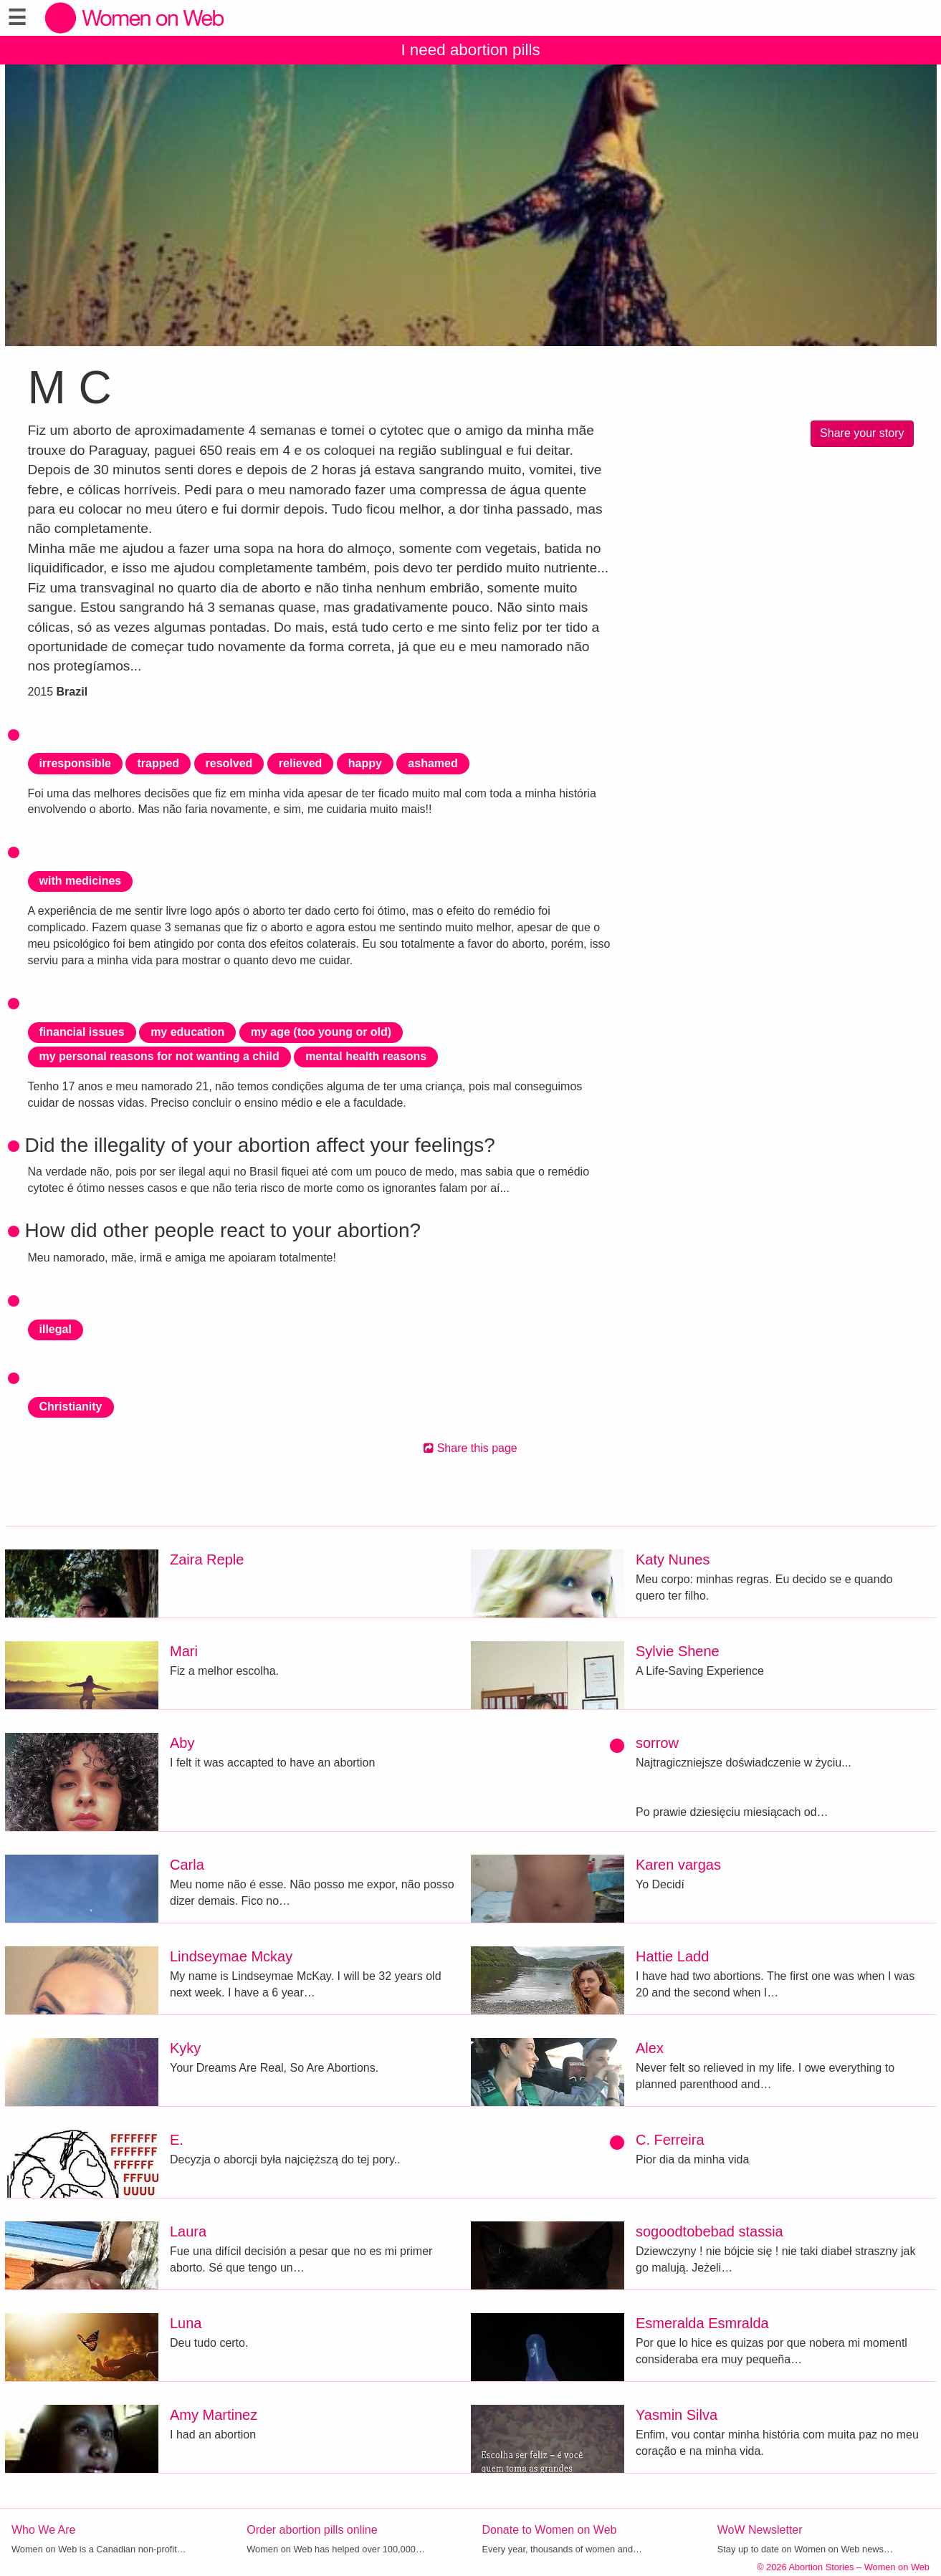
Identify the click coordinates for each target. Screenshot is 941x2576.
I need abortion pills (470, 50)
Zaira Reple (207, 1559)
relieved (300, 763)
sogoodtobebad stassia (709, 2231)
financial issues (82, 1032)
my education (187, 1032)
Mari (184, 1651)
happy (365, 763)
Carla (187, 1865)
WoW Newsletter (760, 2530)
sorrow (657, 1743)
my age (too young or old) (321, 1032)
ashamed (432, 763)
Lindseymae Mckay (231, 1956)
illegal (55, 1329)
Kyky (185, 2048)
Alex (650, 2048)
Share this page (470, 1448)
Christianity (70, 1406)
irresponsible (75, 763)
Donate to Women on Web (549, 2530)
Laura (188, 2231)
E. (176, 2140)
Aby (182, 1743)
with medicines (80, 881)
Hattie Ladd (672, 1956)
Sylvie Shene (678, 1651)
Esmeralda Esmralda (702, 2323)
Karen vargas (678, 1865)
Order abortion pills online (312, 2530)
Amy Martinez (213, 2415)
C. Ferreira (670, 2140)
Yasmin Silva (676, 2415)
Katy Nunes (673, 1559)
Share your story (862, 433)
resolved (229, 763)
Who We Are (43, 2530)
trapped (158, 763)
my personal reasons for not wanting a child (159, 1056)
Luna (186, 2323)
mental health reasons (365, 1056)
